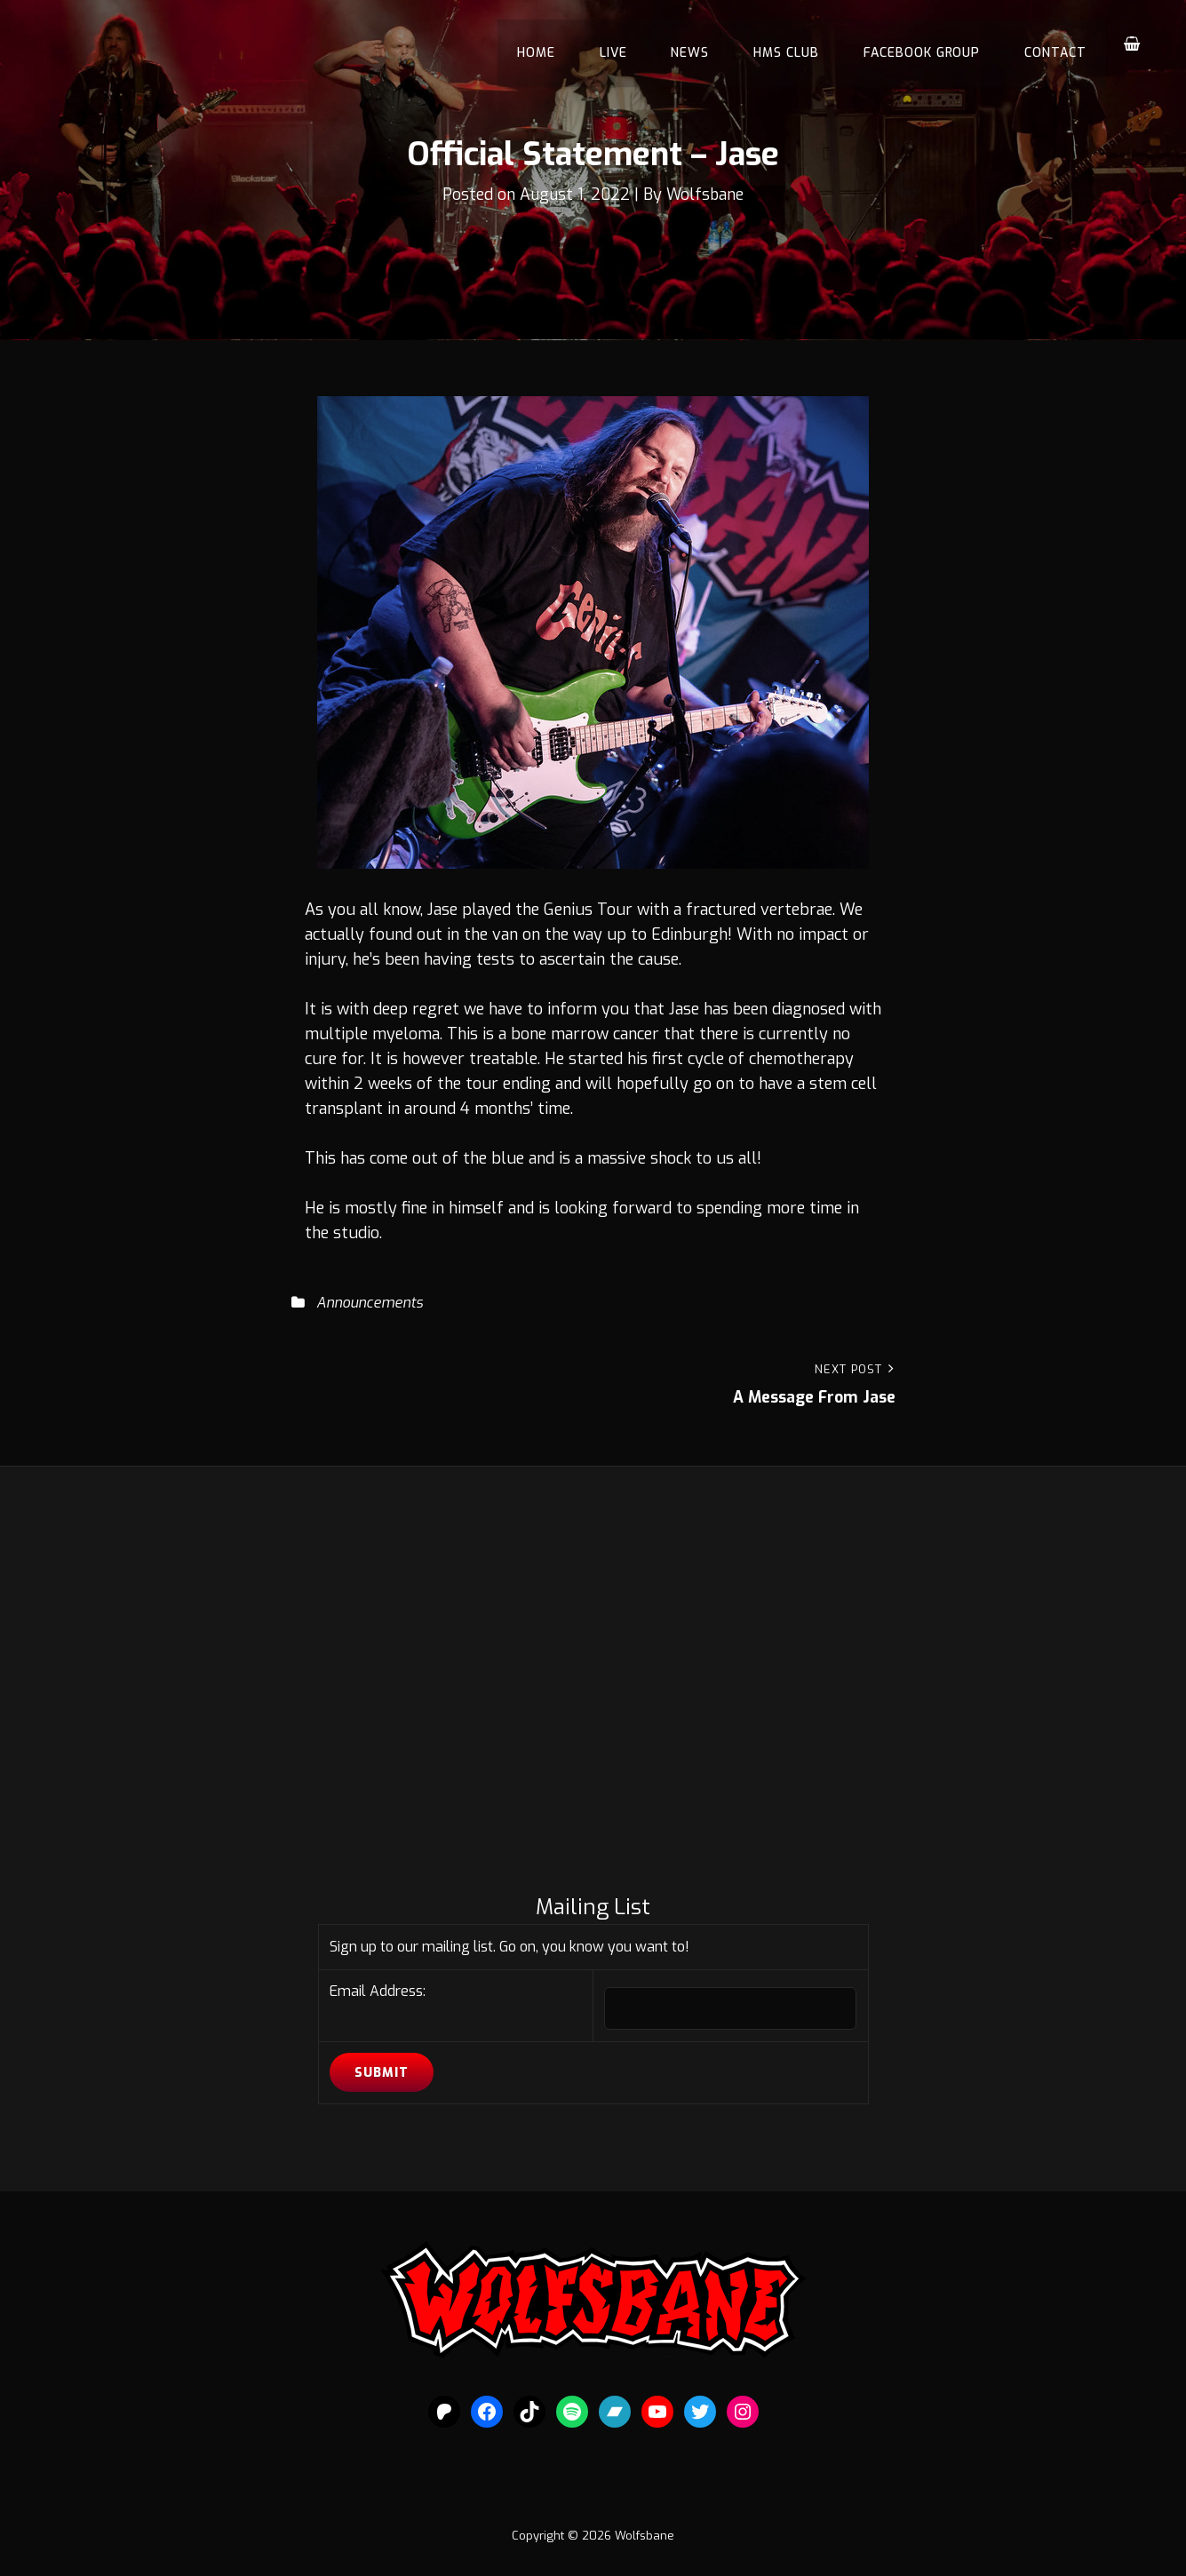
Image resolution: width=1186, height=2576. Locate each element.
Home (559, 44)
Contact (1057, 44)
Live (632, 44)
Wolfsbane (706, 194)
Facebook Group (928, 44)
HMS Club (797, 44)
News (705, 44)
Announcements (369, 1302)
